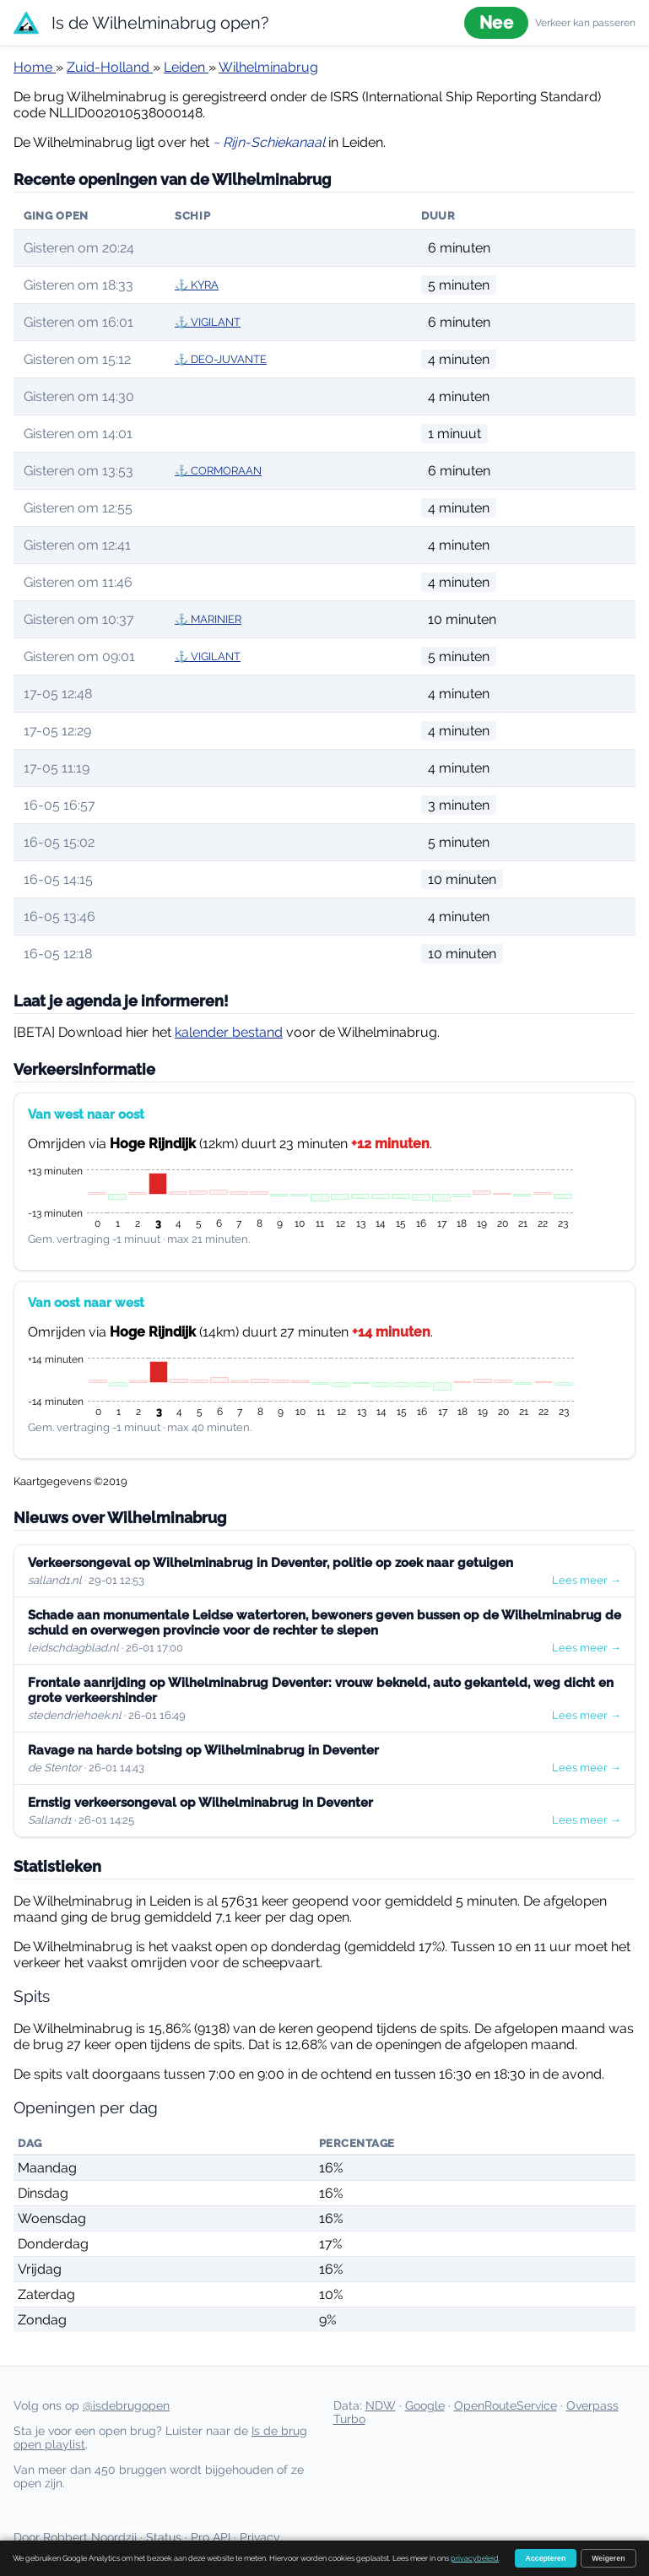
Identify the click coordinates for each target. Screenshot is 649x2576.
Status (163, 2537)
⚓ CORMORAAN (218, 470)
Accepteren (546, 2558)
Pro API (210, 2537)
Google (425, 2405)
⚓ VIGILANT (208, 322)
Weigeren (608, 2558)
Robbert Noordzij (90, 2537)
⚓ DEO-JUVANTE (221, 359)
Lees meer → (586, 1580)
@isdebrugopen (126, 2405)
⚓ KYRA (197, 285)
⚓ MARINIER (208, 619)
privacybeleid (475, 2558)
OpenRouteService (505, 2405)
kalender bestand (229, 1032)
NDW (380, 2405)
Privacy (260, 2537)
